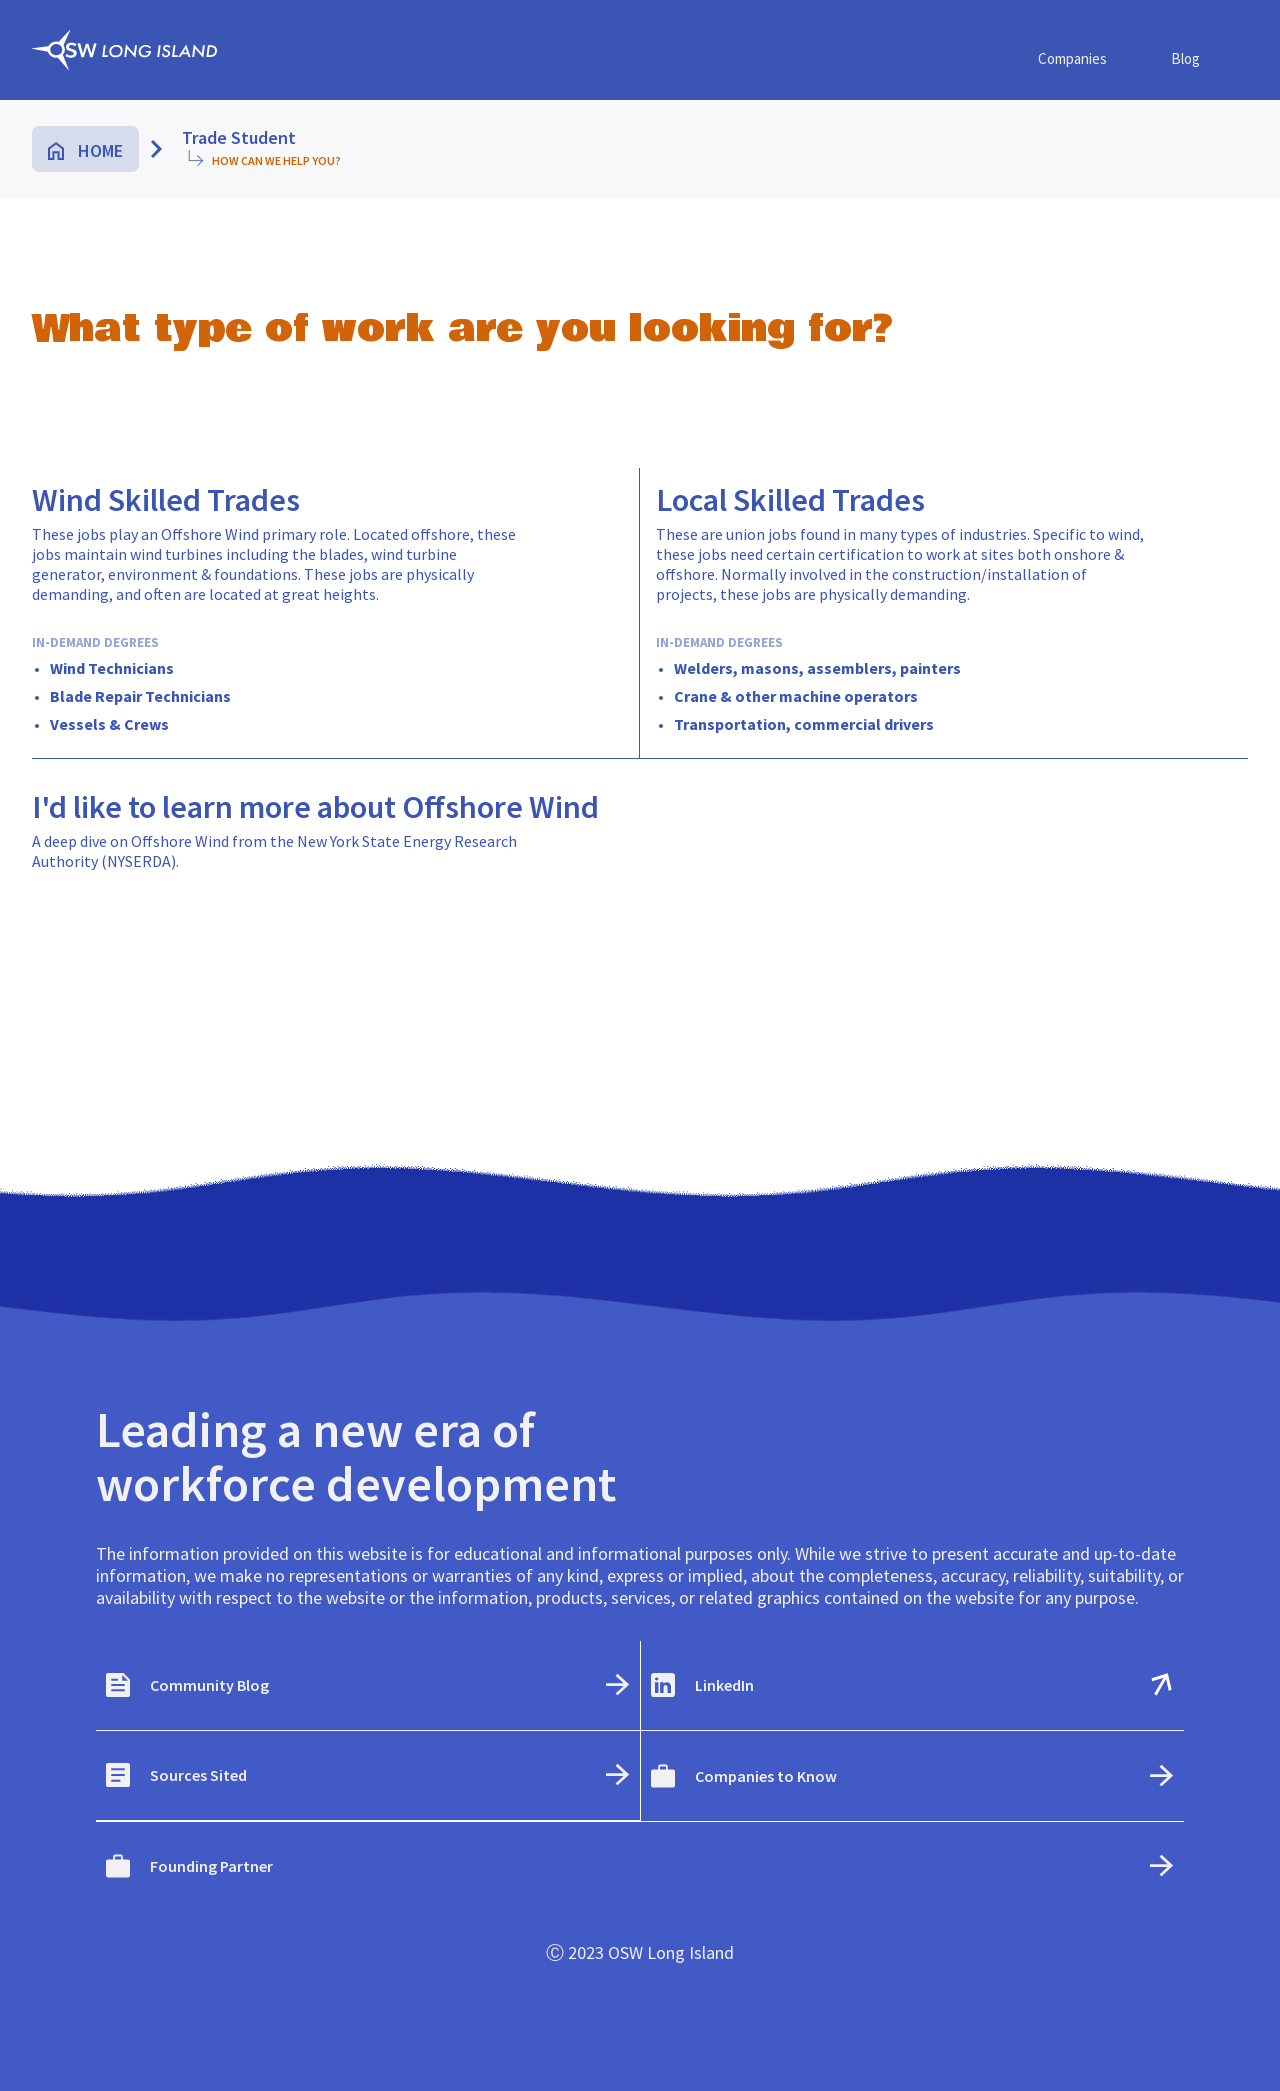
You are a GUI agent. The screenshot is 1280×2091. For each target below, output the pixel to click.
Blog (1185, 58)
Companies (1072, 58)
